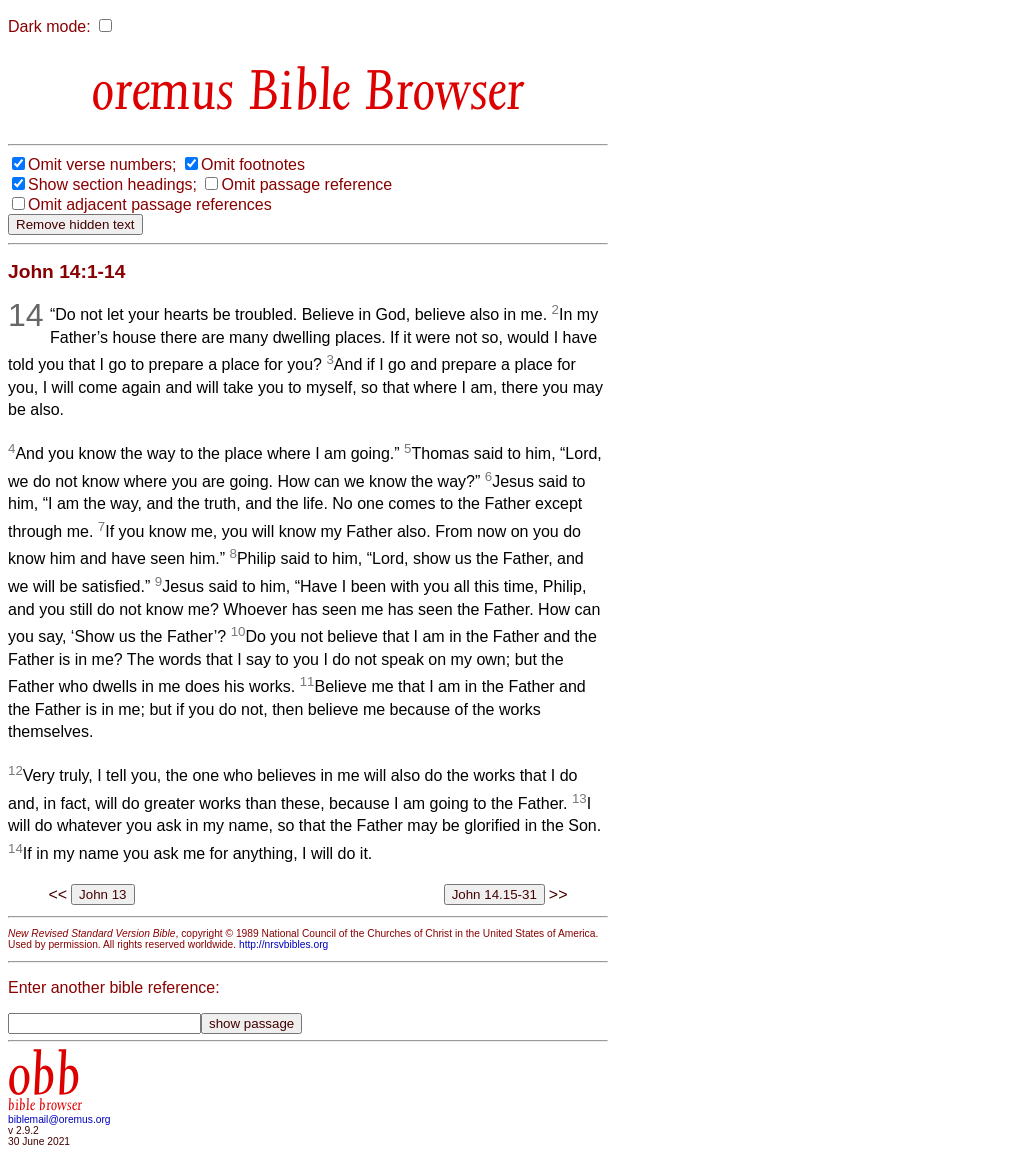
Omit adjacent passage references (150, 204)
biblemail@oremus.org (59, 1119)
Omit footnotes (253, 164)
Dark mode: (49, 26)
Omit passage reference (306, 184)
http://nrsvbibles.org (283, 944)
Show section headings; (112, 184)
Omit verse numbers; (102, 164)
